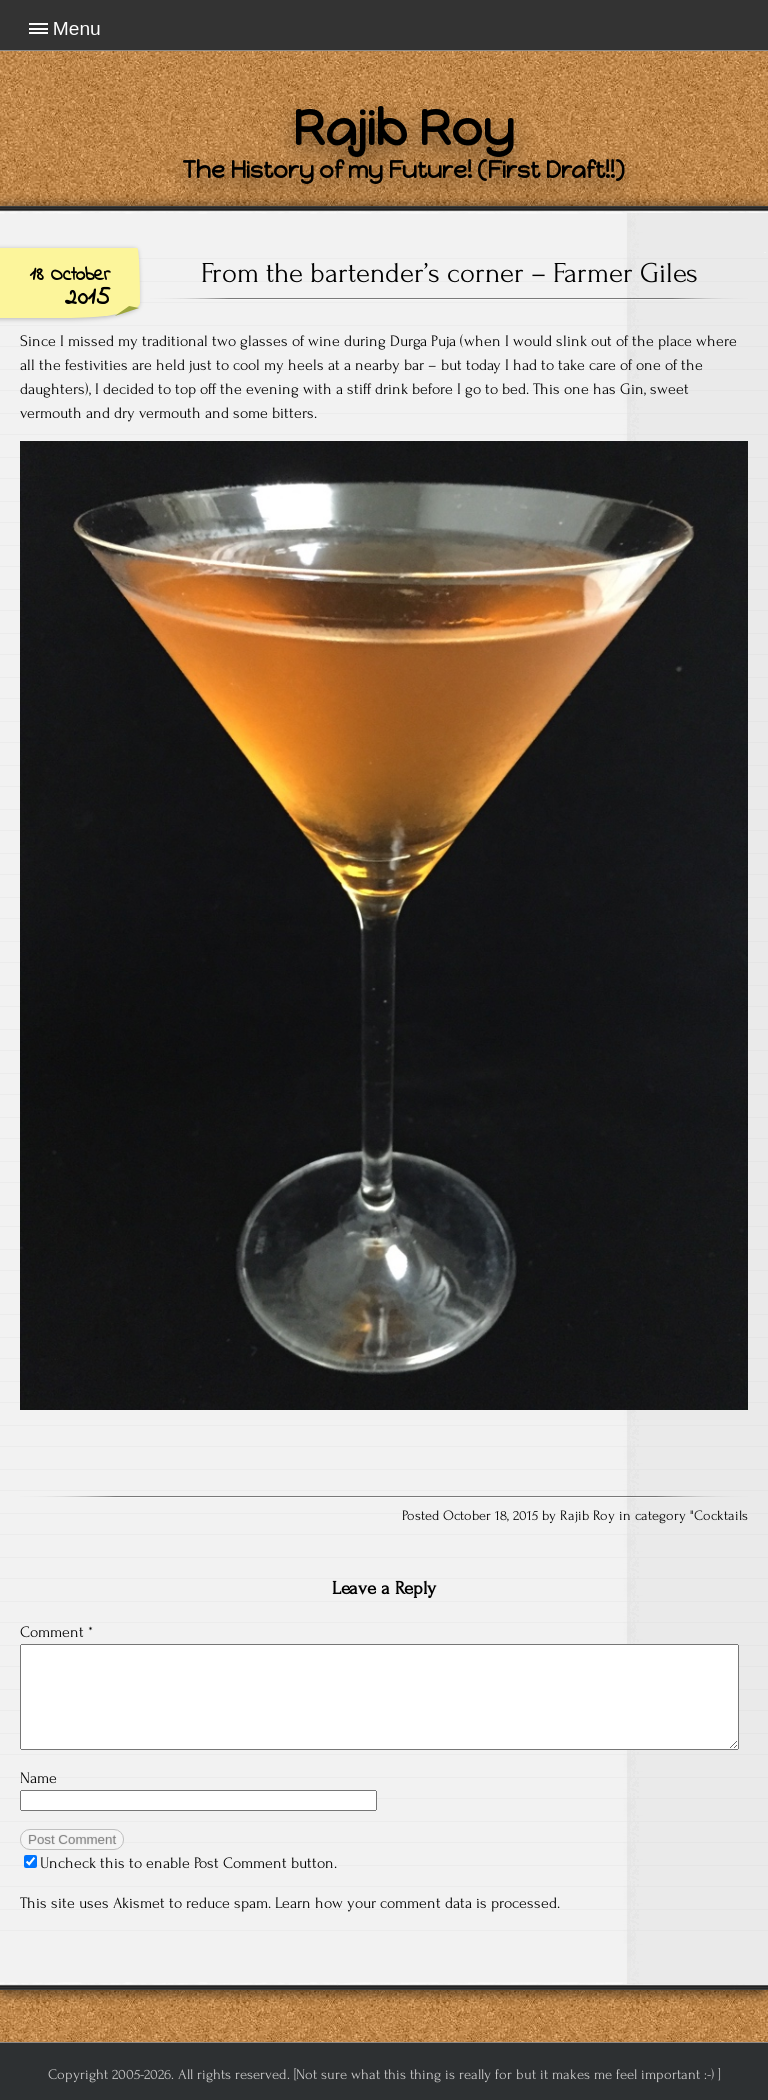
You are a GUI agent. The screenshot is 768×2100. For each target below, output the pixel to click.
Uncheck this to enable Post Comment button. (180, 1863)
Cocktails (721, 1516)
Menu (77, 28)
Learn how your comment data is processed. (417, 1903)
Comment (56, 1632)
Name (38, 1778)
